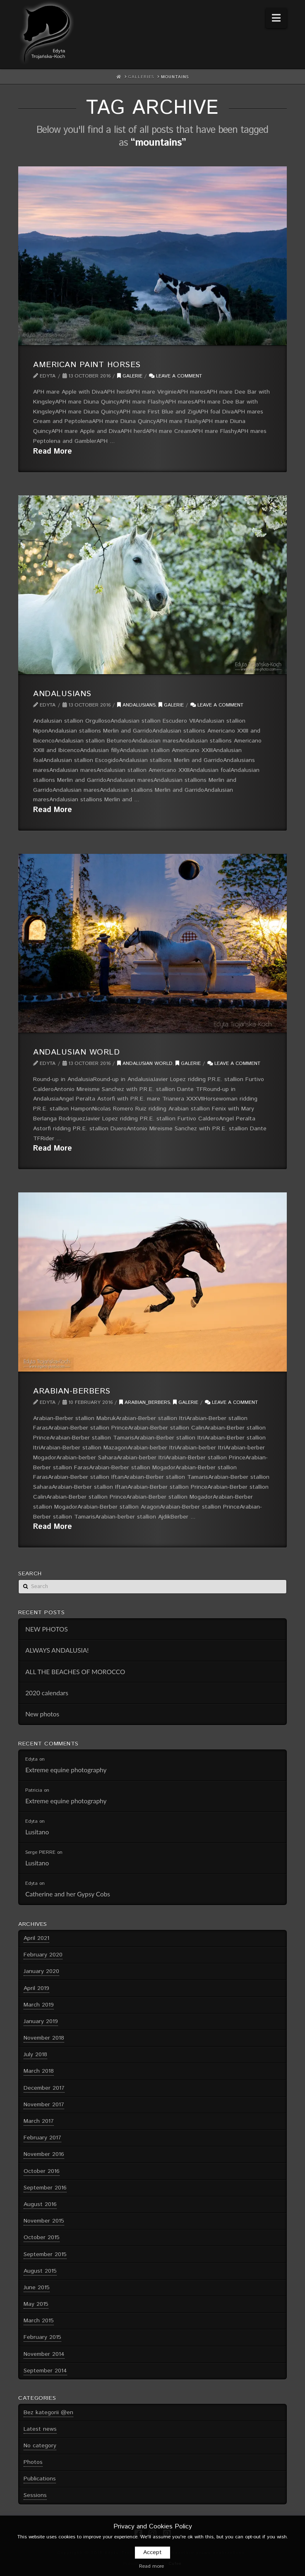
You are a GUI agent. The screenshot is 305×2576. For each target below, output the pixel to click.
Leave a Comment (175, 376)
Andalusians (62, 693)
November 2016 (44, 2154)
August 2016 (40, 2204)
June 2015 (37, 2287)
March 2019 (39, 2005)
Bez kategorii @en (48, 2412)
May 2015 (36, 2304)
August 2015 (40, 2271)
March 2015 (39, 2320)
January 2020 (41, 1971)
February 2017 (42, 2138)
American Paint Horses (86, 364)
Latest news (40, 2429)
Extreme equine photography (65, 1769)
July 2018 (35, 2054)
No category (40, 2445)
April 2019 (36, 1988)
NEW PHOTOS (46, 1629)
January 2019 (41, 2021)
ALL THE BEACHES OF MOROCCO (75, 1671)
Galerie (129, 376)
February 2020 (43, 1955)
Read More (52, 452)
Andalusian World (76, 1052)
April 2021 (36, 1938)
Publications (40, 2479)
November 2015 (44, 2221)
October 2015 (42, 2237)
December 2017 (44, 2088)
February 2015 (42, 2337)
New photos (42, 1714)
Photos (33, 2462)
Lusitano (37, 1832)
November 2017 (44, 2104)
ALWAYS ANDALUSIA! (57, 1650)
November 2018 (44, 2038)
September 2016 (45, 2188)
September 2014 (45, 2371)
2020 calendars (46, 1693)
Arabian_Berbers (144, 1402)
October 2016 (42, 2171)
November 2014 (44, 2354)
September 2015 (45, 2254)
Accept (152, 2552)
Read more (151, 2566)
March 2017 (39, 2121)
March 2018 (39, 2071)
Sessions (35, 2495)
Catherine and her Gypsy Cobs (67, 1894)
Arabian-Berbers (71, 1391)
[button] (276, 18)
